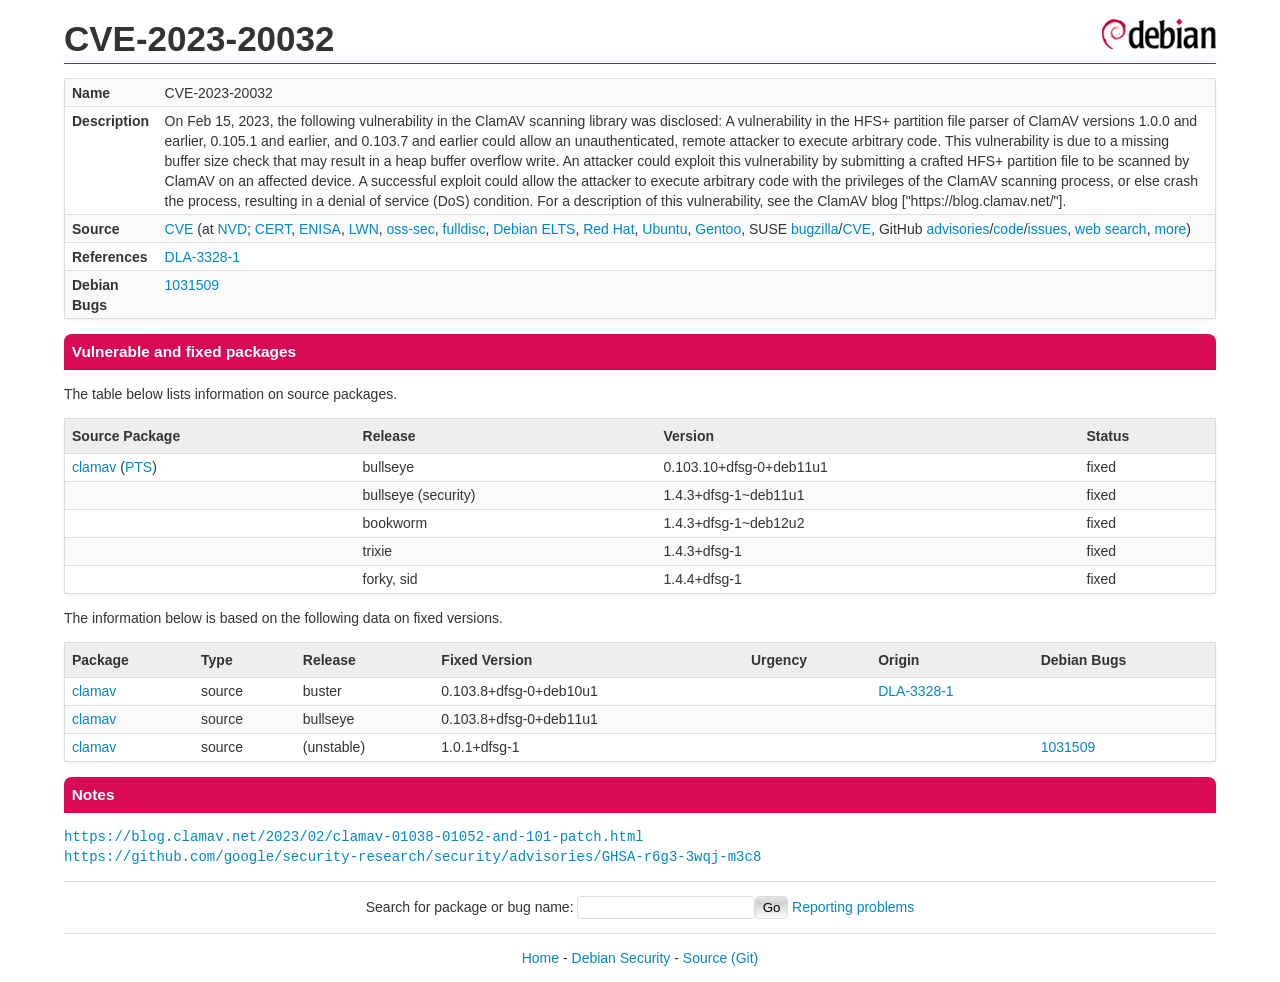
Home (540, 958)
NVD (232, 229)
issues (1048, 229)
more (1170, 229)
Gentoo (718, 229)
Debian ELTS (534, 229)
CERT (273, 229)
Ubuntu (664, 229)
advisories (957, 229)
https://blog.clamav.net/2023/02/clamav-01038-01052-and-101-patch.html (354, 836)
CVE (179, 229)
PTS (138, 467)
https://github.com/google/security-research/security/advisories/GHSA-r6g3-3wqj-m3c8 (412, 856)
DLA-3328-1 (203, 257)
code (1008, 229)
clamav (94, 467)
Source (705, 958)
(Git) (744, 958)
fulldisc (464, 229)
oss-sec (411, 229)
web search (1111, 229)
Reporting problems (853, 907)
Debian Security (621, 958)
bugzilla (814, 229)
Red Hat (608, 229)
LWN (364, 229)
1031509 (192, 285)
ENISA (320, 229)
